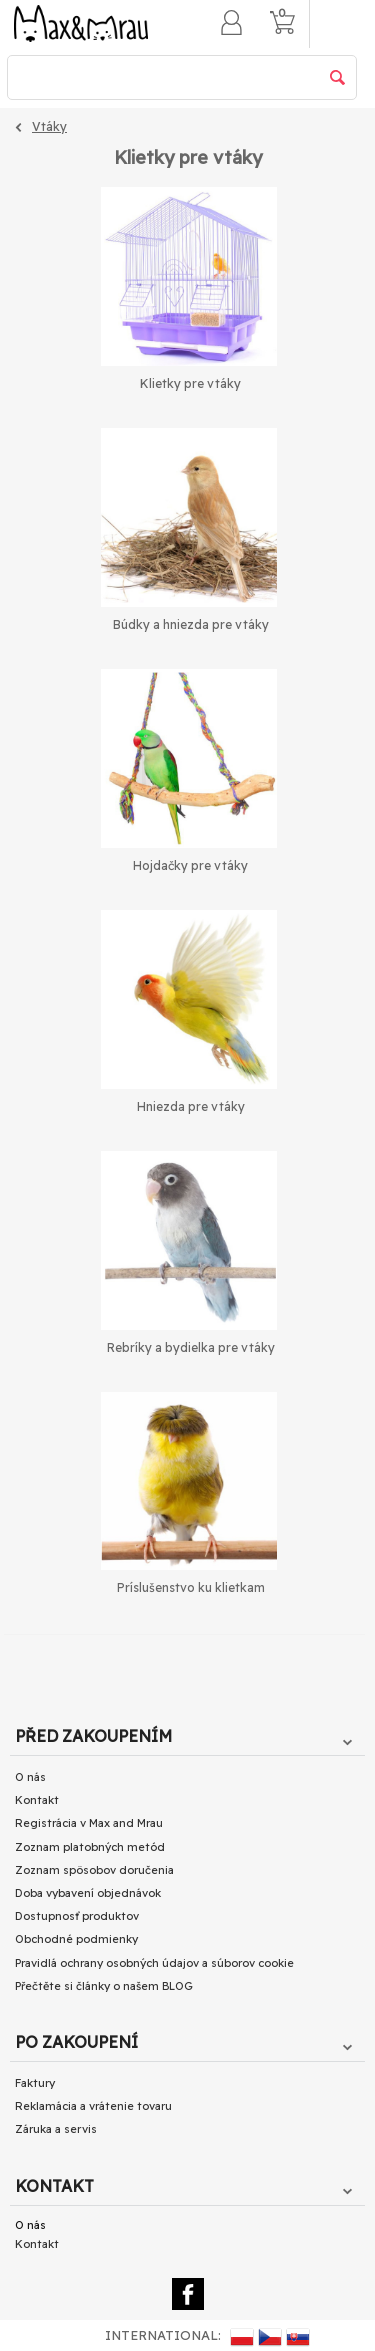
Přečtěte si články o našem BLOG (104, 1986)
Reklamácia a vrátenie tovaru (93, 2106)
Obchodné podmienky (76, 1939)
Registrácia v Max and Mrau (89, 1823)
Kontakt (37, 1800)
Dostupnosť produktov (77, 1916)
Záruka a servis (56, 2129)
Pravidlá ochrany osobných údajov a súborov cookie (154, 1963)
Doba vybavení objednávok (88, 1893)
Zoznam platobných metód (90, 1847)
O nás (30, 1777)
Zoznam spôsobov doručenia (94, 1870)
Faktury (35, 2083)
